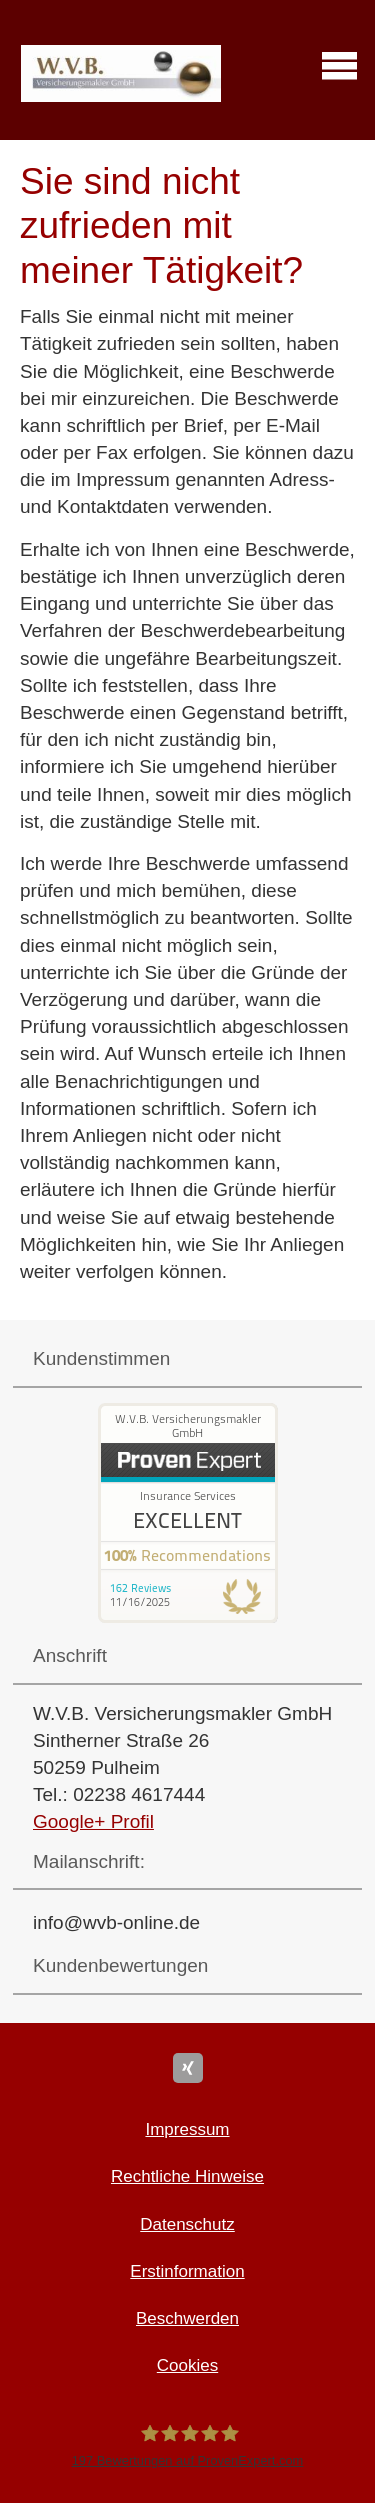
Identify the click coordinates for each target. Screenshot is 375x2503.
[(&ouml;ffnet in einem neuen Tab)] (188, 1616)
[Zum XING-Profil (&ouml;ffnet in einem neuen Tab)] (188, 2068)
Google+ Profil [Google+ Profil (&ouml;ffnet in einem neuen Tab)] (93, 1821)
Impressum (187, 2129)
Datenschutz (187, 2224)
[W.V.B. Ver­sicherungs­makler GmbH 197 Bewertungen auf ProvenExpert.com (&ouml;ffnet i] (187, 2446)
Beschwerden (187, 2318)
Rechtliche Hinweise (187, 2176)
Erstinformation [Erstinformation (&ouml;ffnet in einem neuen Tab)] (187, 2271)
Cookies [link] (187, 2365)
